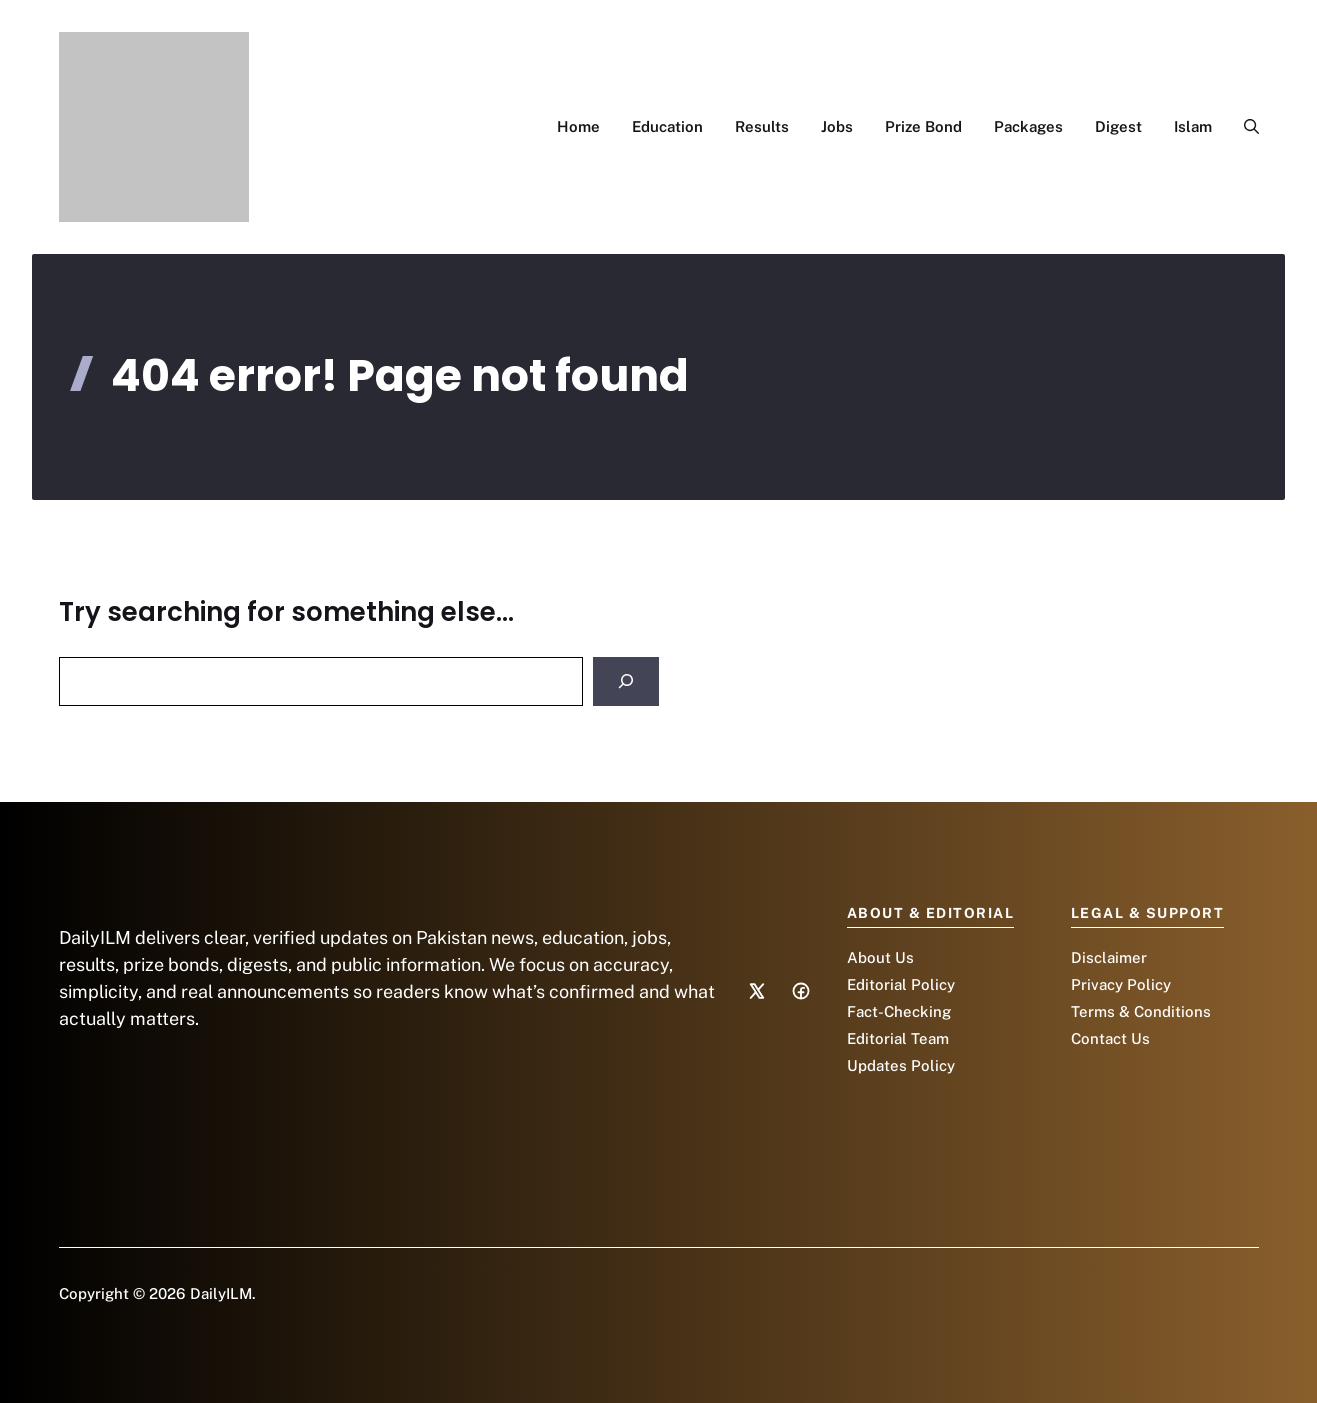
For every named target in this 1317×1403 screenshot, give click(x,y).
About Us (880, 957)
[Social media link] (757, 991)
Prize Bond (923, 126)
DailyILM (221, 1293)
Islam (1193, 126)
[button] (1243, 127)
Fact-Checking (899, 1011)
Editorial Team (898, 1038)
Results (762, 126)
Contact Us (1110, 1038)
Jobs (837, 126)
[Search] (626, 681)
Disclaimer (1109, 957)
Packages (1028, 126)
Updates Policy (901, 1065)
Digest (1118, 126)
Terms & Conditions (1141, 1011)
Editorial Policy (901, 984)
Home (578, 126)
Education (667, 126)
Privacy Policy (1121, 984)
